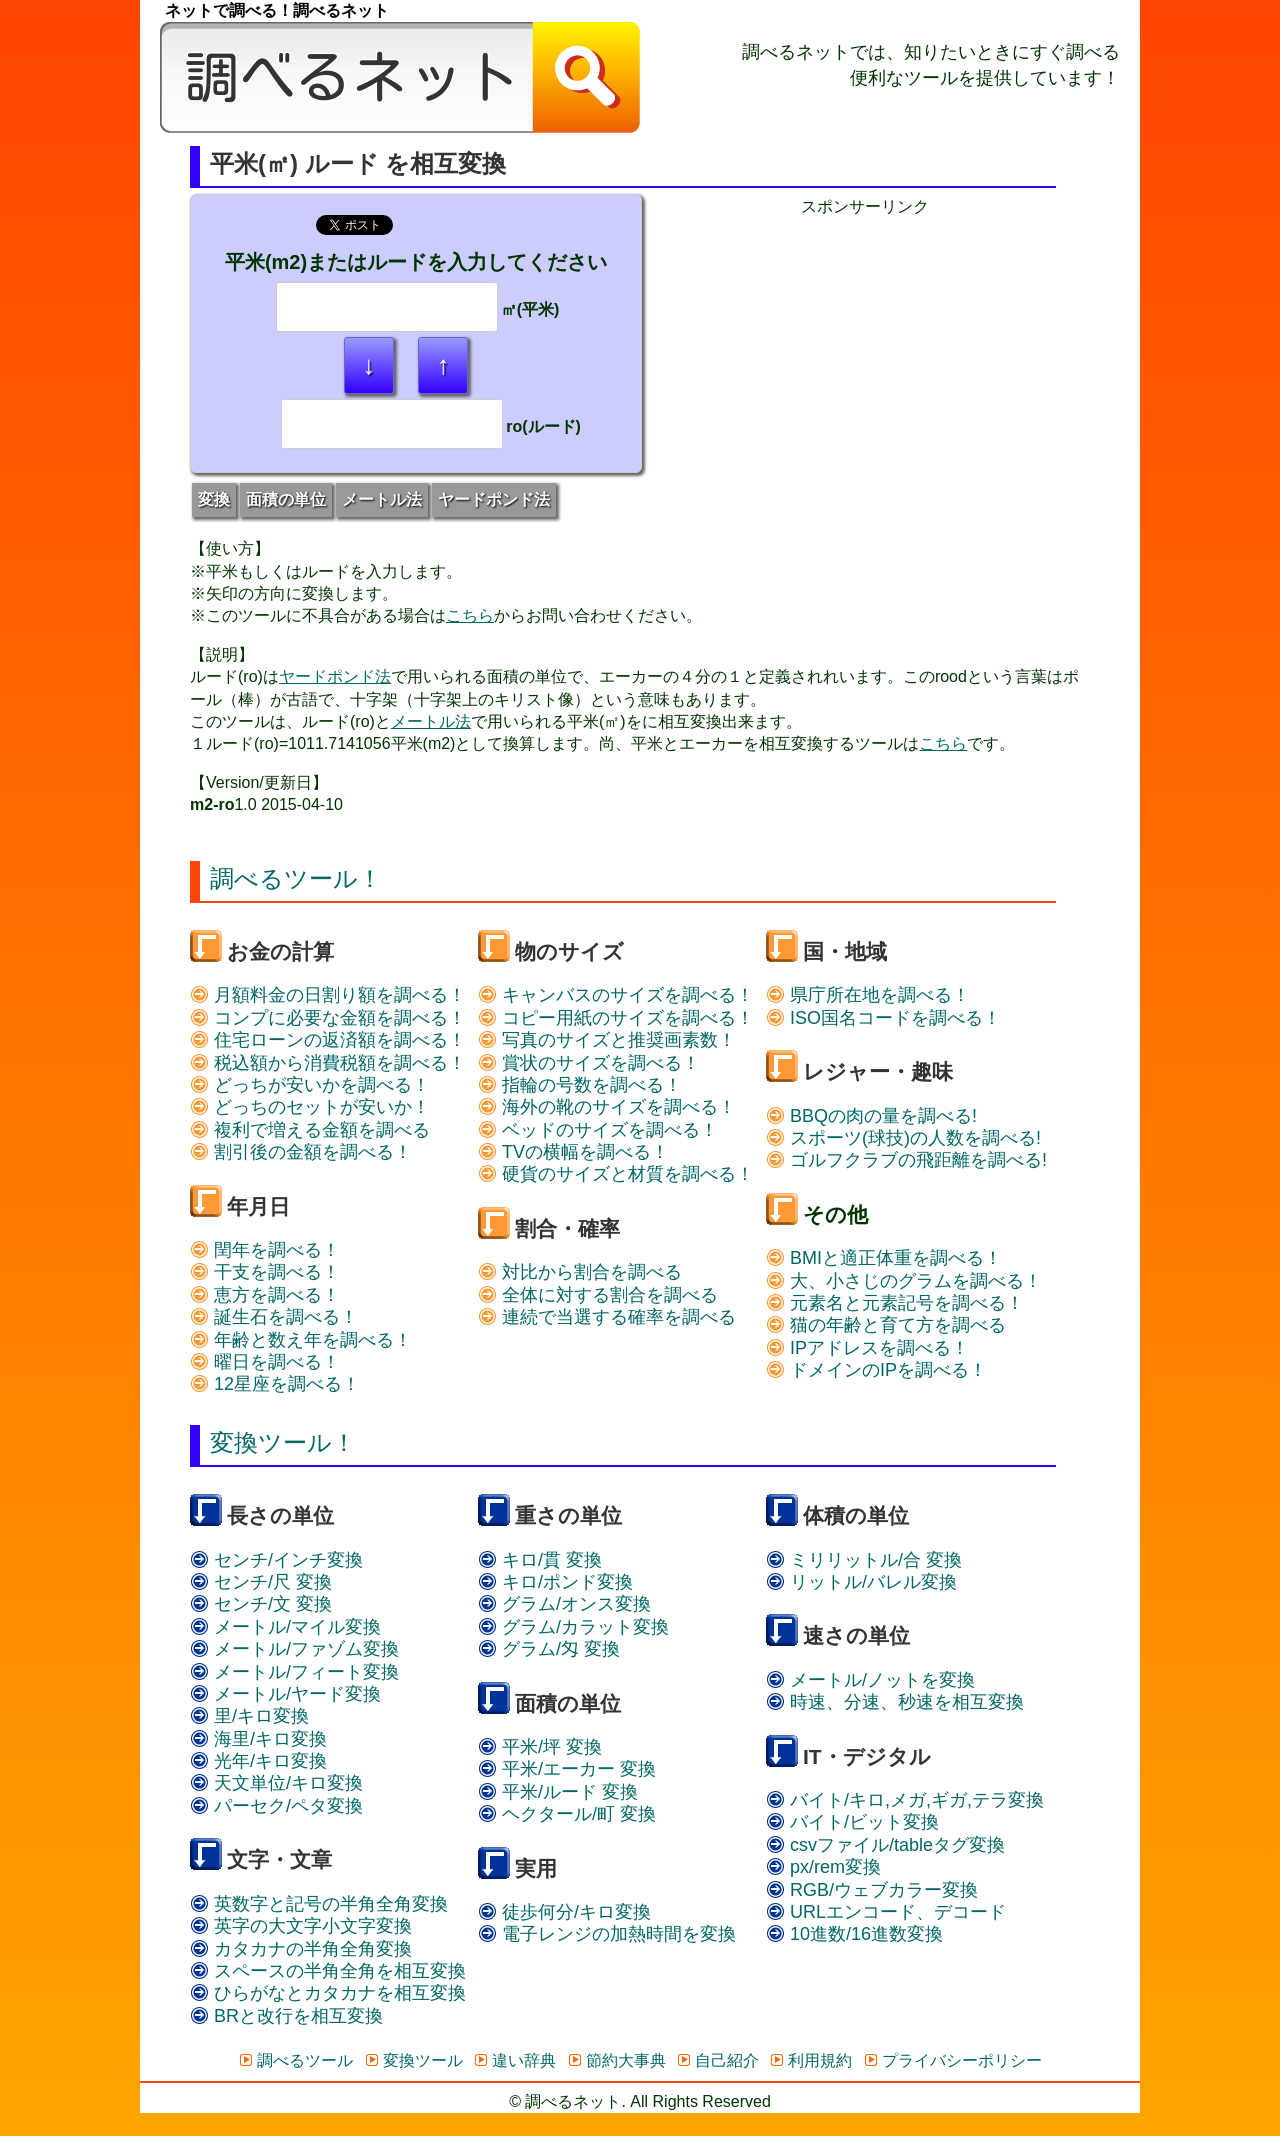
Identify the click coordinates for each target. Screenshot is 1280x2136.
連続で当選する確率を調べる (607, 1317)
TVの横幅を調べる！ (573, 1152)
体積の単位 (856, 1515)
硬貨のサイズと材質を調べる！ (616, 1174)
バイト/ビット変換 (852, 1822)
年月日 (258, 1206)
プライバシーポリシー (952, 2060)
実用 (536, 1868)
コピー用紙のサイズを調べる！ (616, 1018)
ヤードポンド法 (494, 499)
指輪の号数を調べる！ (580, 1085)
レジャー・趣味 (878, 1071)
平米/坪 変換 (540, 1747)
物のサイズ (569, 951)
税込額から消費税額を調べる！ (328, 1063)
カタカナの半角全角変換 (301, 1949)
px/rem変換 (823, 1867)
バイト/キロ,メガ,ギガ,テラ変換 (905, 1800)
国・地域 (845, 951)
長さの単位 (280, 1515)
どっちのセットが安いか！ (310, 1107)
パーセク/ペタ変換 (276, 1806)
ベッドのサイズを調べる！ (598, 1130)
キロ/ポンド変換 (555, 1582)
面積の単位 (286, 499)
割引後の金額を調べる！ (301, 1152)
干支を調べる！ (265, 1272)
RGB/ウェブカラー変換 (872, 1890)
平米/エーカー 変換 (567, 1769)
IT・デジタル (867, 1756)
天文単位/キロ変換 (276, 1783)
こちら (470, 615)
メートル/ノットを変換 (870, 1680)
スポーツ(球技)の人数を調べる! (903, 1138)
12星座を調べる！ (275, 1384)
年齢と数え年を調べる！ (301, 1340)
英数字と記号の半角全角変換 (319, 1904)
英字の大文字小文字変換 (301, 1926)
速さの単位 (856, 1635)
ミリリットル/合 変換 (864, 1560)
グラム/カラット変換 (573, 1627)
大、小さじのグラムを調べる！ (904, 1281)
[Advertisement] (865, 358)
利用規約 (810, 2060)
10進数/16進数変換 (854, 1934)
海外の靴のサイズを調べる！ (607, 1107)
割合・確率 (567, 1228)
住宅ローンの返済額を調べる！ (328, 1040)
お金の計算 (280, 951)
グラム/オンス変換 (564, 1604)
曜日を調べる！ (265, 1362)
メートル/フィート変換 (294, 1672)
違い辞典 (514, 2060)
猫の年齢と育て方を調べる (886, 1325)
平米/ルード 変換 (558, 1792)
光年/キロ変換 (258, 1761)
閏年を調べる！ (265, 1250)
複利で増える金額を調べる (310, 1130)
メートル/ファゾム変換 (294, 1649)
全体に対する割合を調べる (598, 1295)
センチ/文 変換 (261, 1604)
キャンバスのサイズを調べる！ (616, 995)
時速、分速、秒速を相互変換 (895, 1702)
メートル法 (382, 499)
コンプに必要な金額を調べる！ (328, 1018)
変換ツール (413, 2060)
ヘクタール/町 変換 (567, 1814)
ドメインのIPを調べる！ (876, 1370)
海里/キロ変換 (258, 1739)
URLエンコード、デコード (886, 1912)
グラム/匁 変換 (549, 1649)
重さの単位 (568, 1515)
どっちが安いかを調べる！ (310, 1085)
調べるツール (295, 2060)
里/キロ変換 (249, 1716)
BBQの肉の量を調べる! (871, 1116)
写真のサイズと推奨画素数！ (607, 1040)
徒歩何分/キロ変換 (564, 1912)
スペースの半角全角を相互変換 (328, 1971)
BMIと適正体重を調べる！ (884, 1258)
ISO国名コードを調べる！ (883, 1018)
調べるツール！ (296, 878)
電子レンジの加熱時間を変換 (607, 1934)
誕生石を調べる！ (274, 1317)
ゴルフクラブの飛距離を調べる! (906, 1160)
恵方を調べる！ (265, 1295)
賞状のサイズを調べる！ (589, 1063)
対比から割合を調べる (580, 1272)
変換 (214, 499)
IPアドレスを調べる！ (867, 1348)
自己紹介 (717, 2060)
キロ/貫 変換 (540, 1560)
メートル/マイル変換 (285, 1627)
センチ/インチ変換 (276, 1560)
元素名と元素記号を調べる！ (895, 1303)
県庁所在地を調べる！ (868, 995)
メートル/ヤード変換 (285, 1694)
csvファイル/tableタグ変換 (885, 1845)
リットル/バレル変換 (861, 1582)
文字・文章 (279, 1859)
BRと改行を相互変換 (286, 2016)
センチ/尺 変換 (261, 1582)
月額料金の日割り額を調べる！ (328, 995)
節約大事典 (616, 2060)
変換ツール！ (283, 1442)
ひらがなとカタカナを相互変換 (328, 1993)
